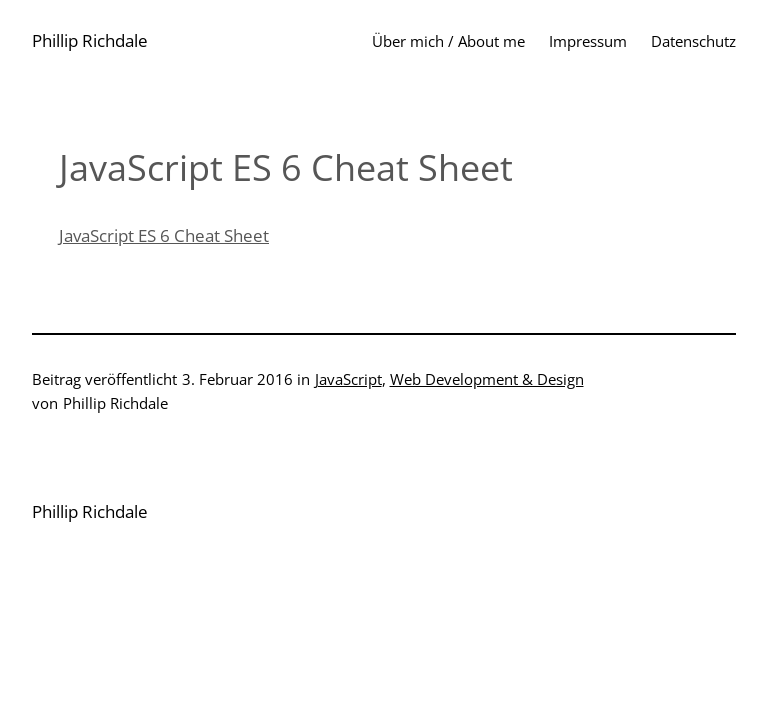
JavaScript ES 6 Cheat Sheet (164, 235)
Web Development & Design (487, 379)
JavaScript (348, 379)
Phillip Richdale (90, 40)
